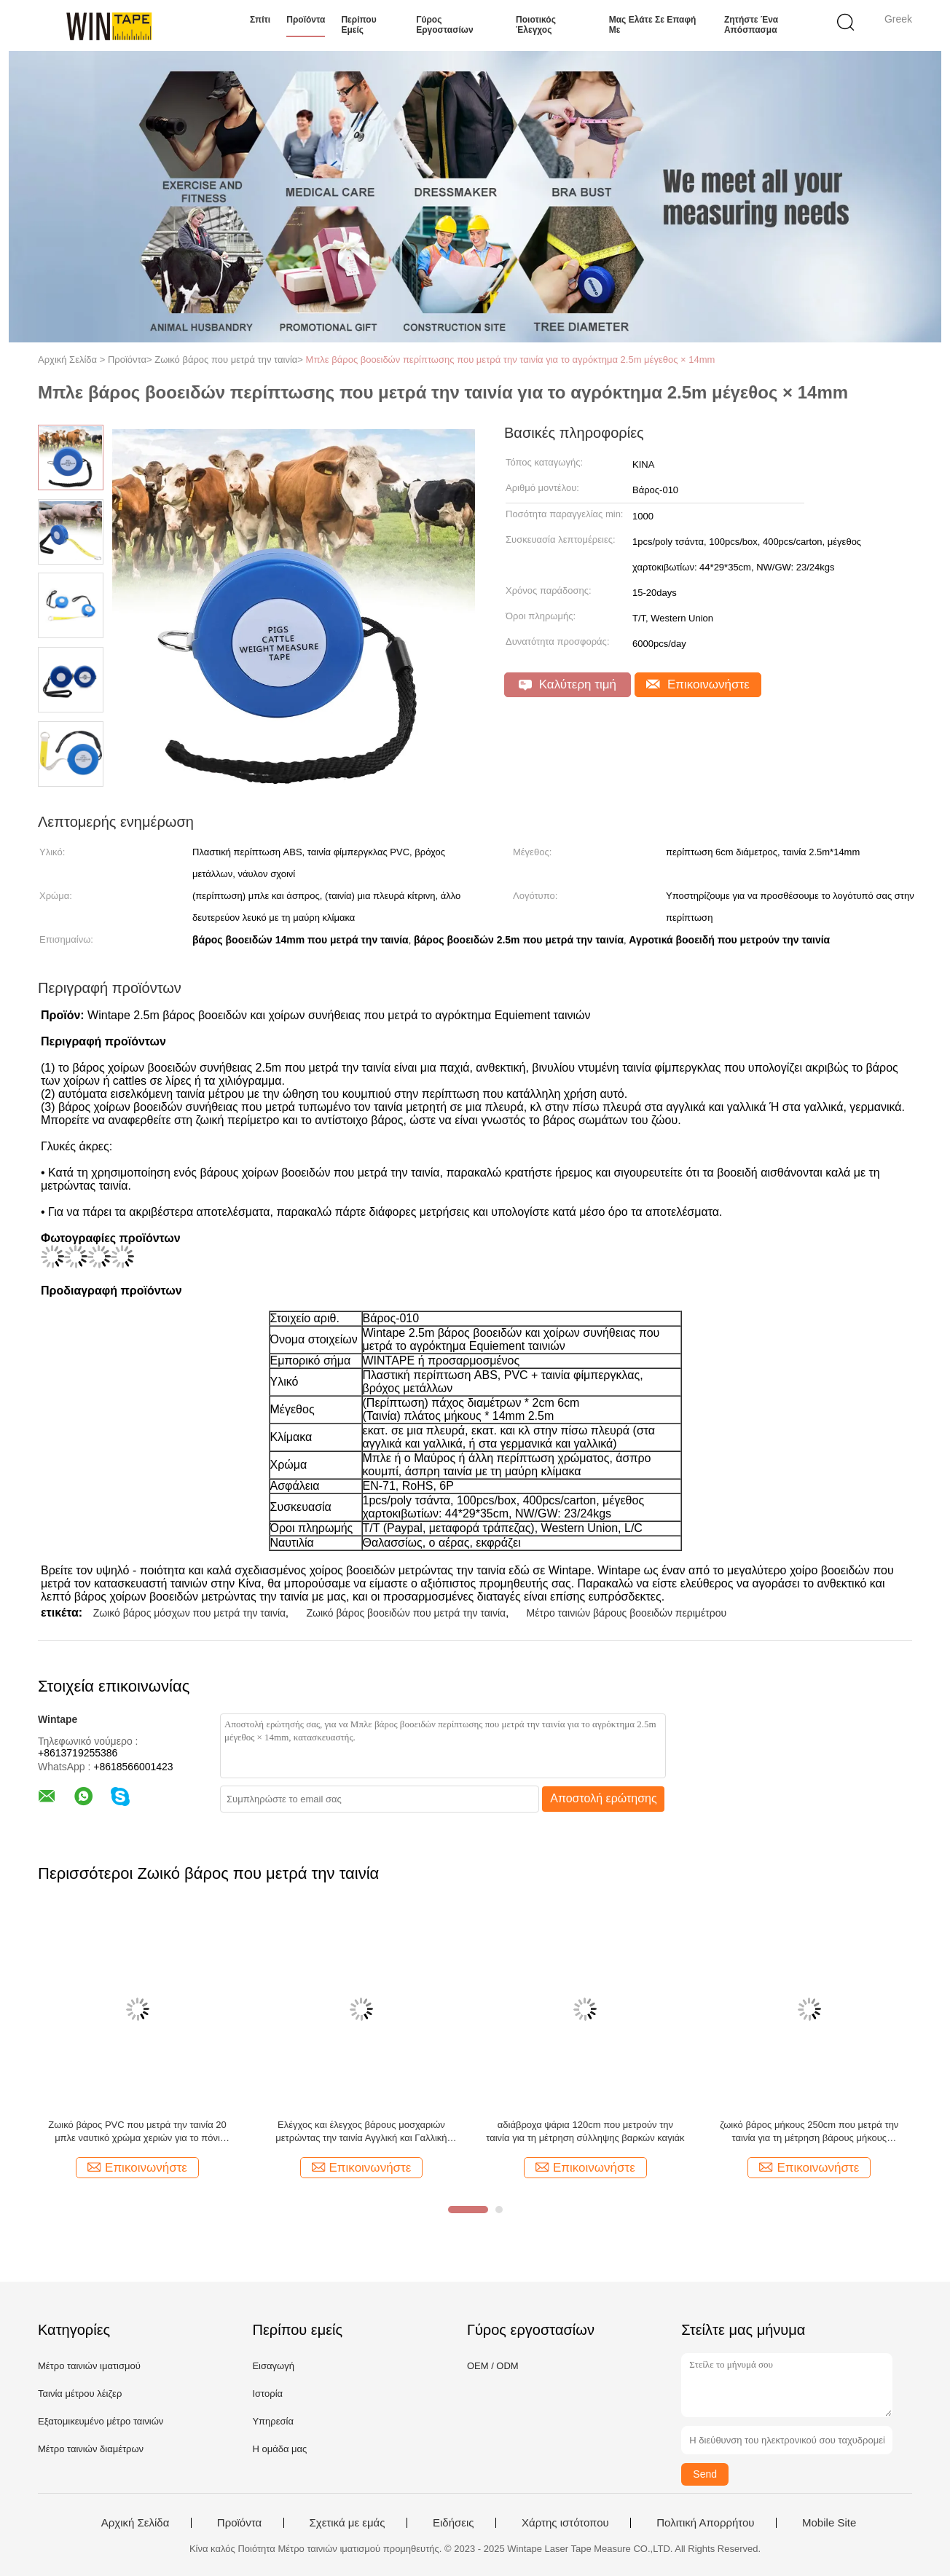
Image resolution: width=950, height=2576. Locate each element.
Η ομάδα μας (279, 2448)
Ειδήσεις (453, 2523)
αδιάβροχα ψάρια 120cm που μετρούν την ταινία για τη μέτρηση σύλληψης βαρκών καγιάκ (585, 2131)
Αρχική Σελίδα (135, 2523)
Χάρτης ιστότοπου (565, 2523)
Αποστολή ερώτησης (603, 1798)
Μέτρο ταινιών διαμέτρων (91, 2448)
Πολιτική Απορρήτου (705, 2523)
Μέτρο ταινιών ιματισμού (89, 2365)
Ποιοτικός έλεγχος (536, 25)
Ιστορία (267, 2393)
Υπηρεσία (273, 2421)
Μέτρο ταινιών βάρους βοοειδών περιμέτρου (627, 1613)
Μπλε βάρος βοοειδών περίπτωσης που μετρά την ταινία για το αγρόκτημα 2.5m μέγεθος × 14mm (510, 359)
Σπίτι (260, 20)
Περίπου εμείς (358, 25)
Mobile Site (829, 2523)
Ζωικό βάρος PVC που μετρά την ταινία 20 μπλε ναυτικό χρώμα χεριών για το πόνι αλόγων (137, 2132)
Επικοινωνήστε (698, 684)
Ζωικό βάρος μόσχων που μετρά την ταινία (189, 1613)
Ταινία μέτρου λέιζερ (80, 2393)
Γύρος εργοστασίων (444, 25)
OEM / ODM (493, 2365)
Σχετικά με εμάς (347, 2523)
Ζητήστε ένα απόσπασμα (751, 25)
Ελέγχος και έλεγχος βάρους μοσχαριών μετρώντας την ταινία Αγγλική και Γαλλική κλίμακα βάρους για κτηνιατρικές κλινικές (361, 2132)
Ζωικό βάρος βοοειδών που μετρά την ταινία (406, 1613)
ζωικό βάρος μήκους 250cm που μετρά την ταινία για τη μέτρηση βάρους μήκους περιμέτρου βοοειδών (809, 2132)
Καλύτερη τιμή (567, 684)
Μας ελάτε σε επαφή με (652, 25)
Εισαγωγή (273, 2365)
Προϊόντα (305, 20)
